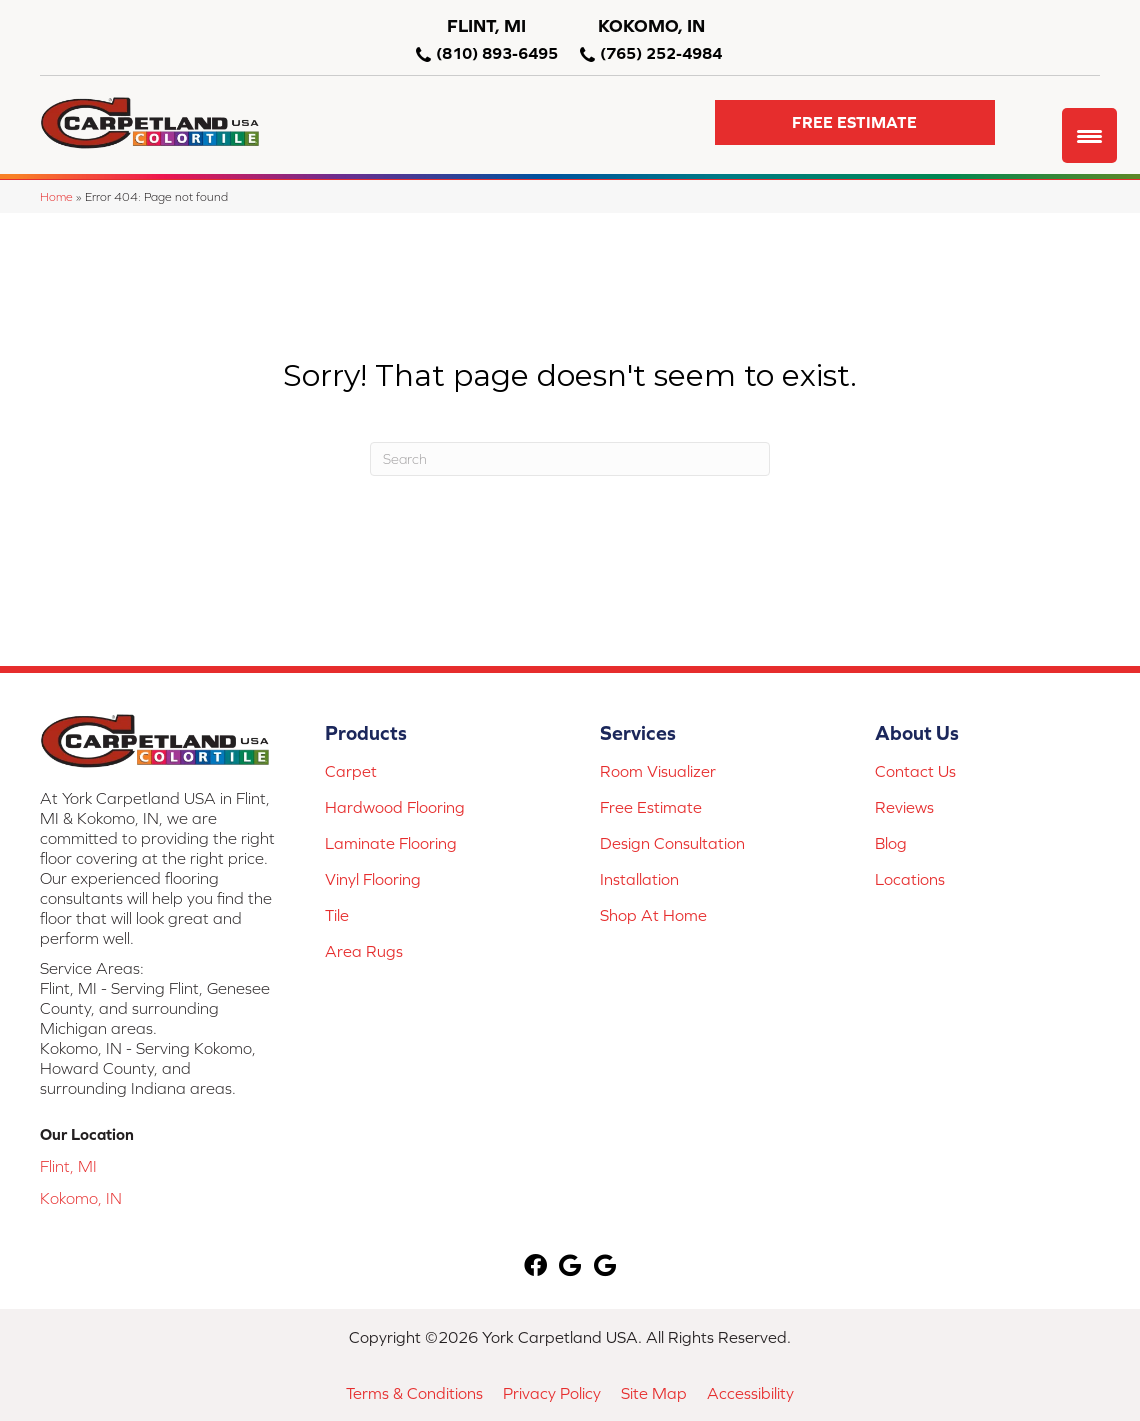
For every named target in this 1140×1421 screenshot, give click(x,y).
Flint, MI (68, 1166)
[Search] (570, 459)
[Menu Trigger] (1089, 135)
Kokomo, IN (81, 1198)
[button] (855, 122)
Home (56, 196)
